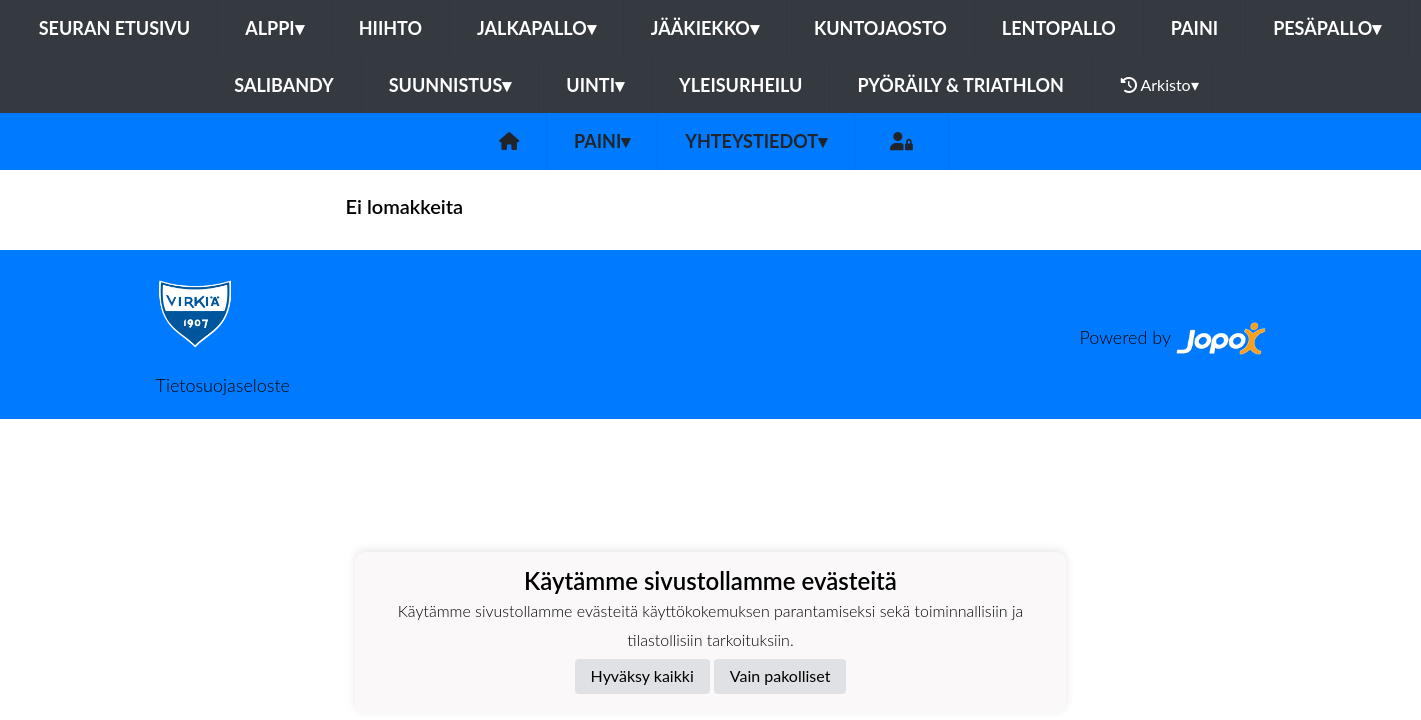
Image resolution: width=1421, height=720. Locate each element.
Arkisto (1160, 85)
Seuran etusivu (115, 28)
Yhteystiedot (756, 141)
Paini (1194, 28)
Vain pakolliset (780, 675)
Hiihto (390, 28)
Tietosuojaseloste (223, 385)
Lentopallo (1059, 28)
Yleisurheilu (740, 85)
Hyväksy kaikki (642, 675)
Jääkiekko (705, 28)
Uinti (595, 85)
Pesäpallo (1327, 28)
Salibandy (283, 85)
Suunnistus (450, 85)
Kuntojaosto (880, 28)
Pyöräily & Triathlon (960, 85)
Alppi (274, 28)
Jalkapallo (536, 28)
